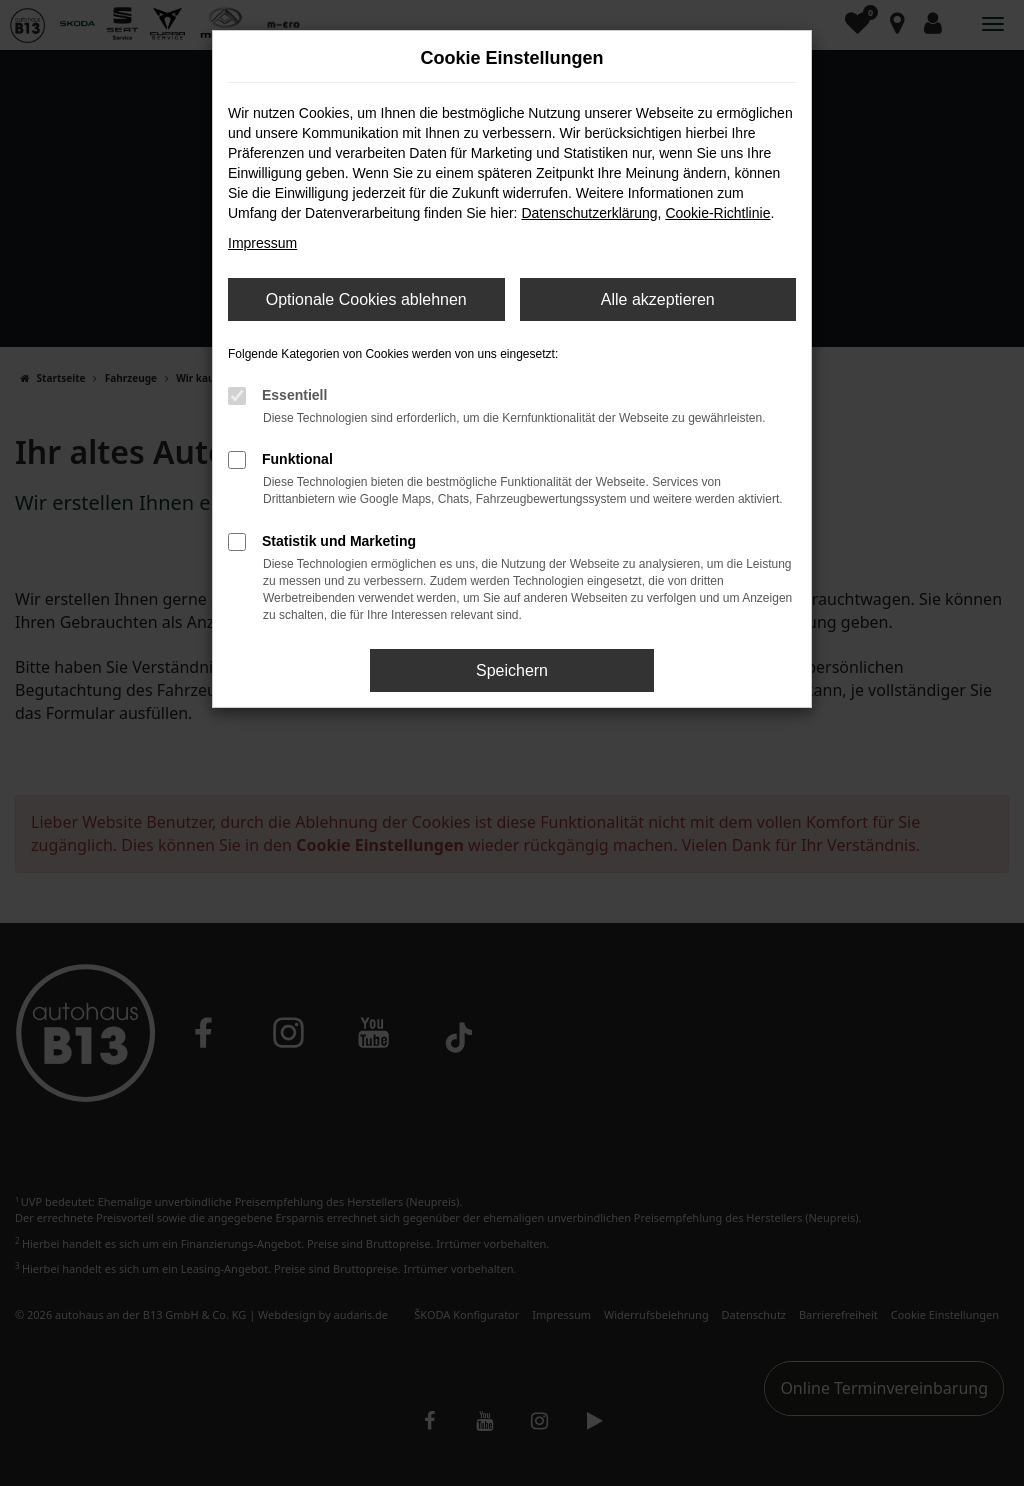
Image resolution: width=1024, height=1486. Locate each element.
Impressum (262, 243)
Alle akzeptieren (658, 299)
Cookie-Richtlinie (717, 213)
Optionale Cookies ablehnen (366, 299)
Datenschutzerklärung (589, 213)
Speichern (512, 670)
